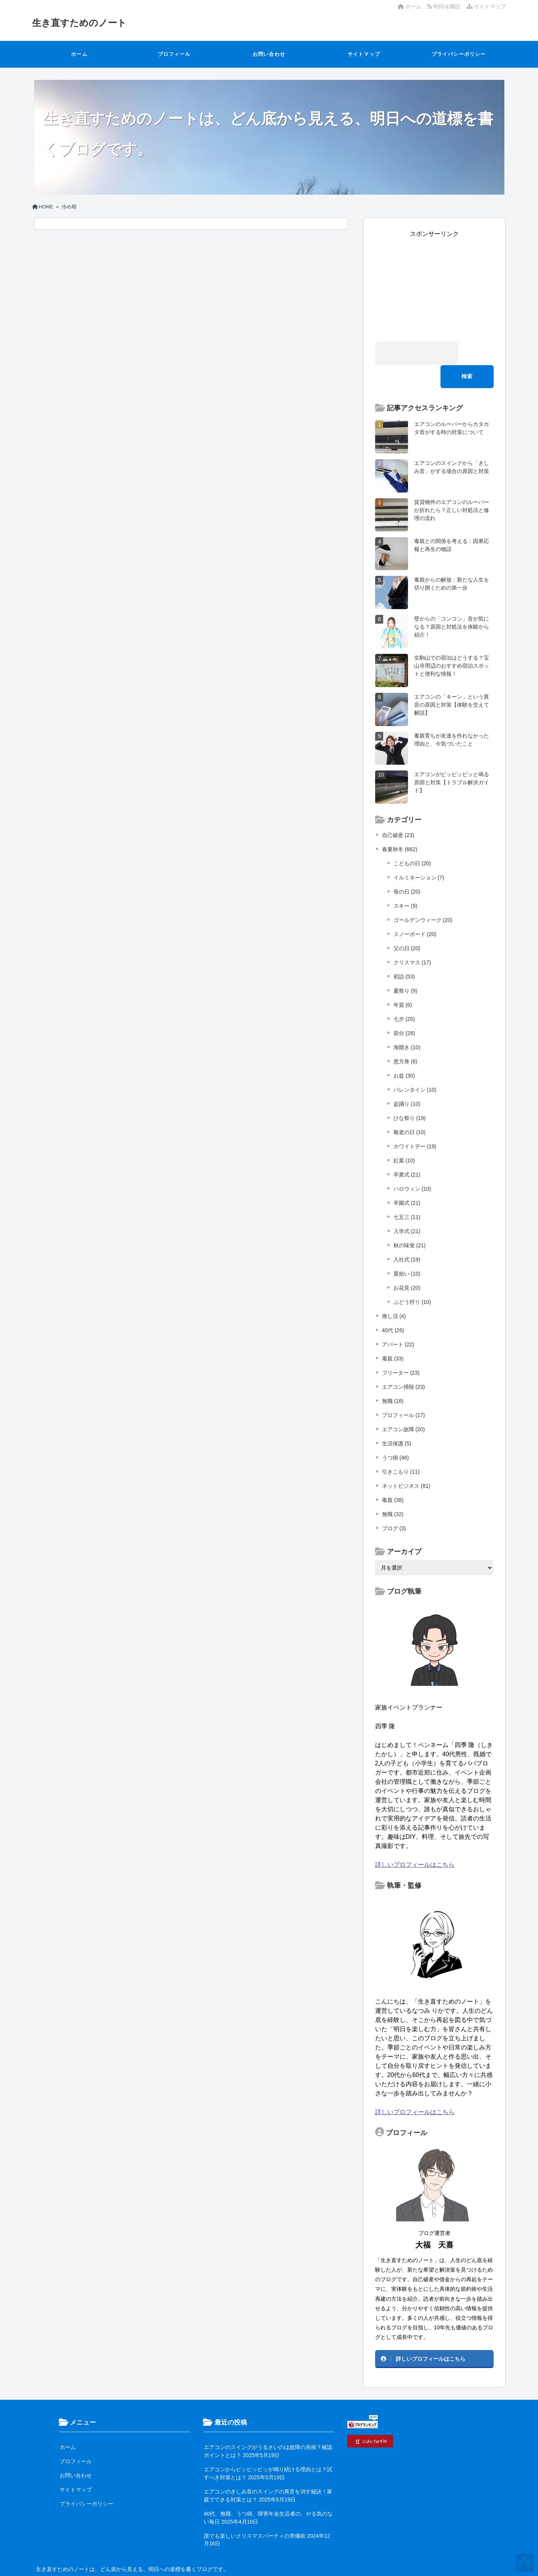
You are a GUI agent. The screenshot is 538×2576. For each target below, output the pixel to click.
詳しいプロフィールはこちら (415, 1841)
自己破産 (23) (398, 812)
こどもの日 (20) (412, 840)
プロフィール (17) (403, 1392)
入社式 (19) (407, 1236)
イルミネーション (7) (418, 854)
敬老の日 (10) (409, 1109)
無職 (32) (393, 1491)
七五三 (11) (407, 1194)
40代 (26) (393, 1307)
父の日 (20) (407, 925)
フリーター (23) (401, 1349)
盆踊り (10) (407, 1081)
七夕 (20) (404, 996)
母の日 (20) (407, 868)
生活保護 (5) (396, 1420)
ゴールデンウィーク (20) (423, 897)
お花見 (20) (407, 1264)
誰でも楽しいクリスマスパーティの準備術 (255, 2512)
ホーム (409, 6)
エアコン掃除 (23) (403, 1363)
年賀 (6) (402, 981)
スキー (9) (405, 882)
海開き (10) (407, 1024)
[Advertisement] (434, 286)
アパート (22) (398, 1321)
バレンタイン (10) (415, 1066)
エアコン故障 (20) (403, 1406)
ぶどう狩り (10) (412, 1279)
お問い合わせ (269, 54)
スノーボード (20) (415, 911)
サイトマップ (486, 6)
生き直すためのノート (83, 22)
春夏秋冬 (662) (400, 826)
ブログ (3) (394, 1505)
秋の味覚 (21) (409, 1222)
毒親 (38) (393, 1477)
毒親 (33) (393, 1335)
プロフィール (174, 54)
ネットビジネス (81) (406, 1462)
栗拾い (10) (407, 1250)
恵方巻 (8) (405, 1038)
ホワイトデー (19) (415, 1123)
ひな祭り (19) (409, 1095)
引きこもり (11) (401, 1448)
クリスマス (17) (412, 939)
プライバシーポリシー (459, 54)
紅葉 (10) (404, 1137)
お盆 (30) (404, 1052)
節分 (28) (404, 1010)
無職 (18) (393, 1378)
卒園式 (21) (407, 1180)
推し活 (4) (394, 1293)
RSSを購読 (445, 6)
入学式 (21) (407, 1208)
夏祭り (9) (405, 967)
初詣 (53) (404, 953)
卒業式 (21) (407, 1151)
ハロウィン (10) (412, 1165)
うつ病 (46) (395, 1434)
